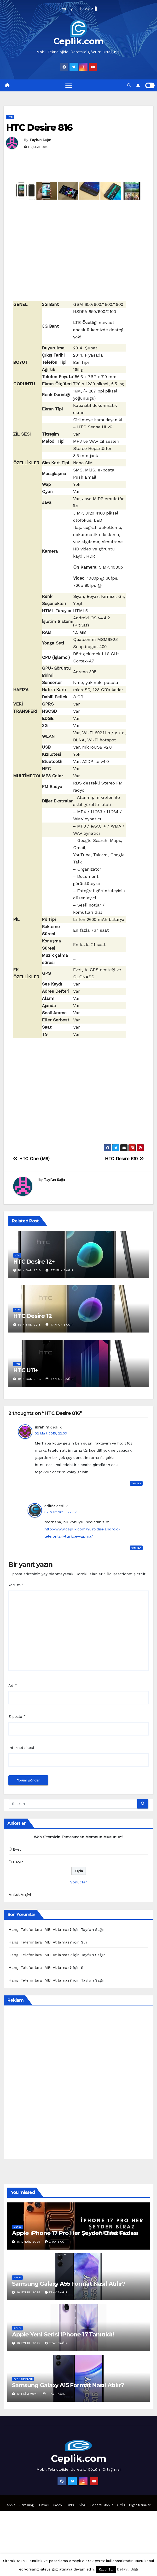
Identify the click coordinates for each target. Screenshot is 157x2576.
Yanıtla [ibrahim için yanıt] (136, 1483)
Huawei (43, 2505)
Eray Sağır (56, 2241)
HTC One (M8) (31, 1158)
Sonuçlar (78, 1882)
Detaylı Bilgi (127, 2569)
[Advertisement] (78, 258)
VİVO (83, 2505)
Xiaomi (57, 2505)
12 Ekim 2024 (28, 2394)
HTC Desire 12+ (34, 1261)
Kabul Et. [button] (106, 2569)
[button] (129, 85)
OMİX (121, 2505)
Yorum (16, 1585)
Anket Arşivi (20, 1894)
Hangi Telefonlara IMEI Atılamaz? (40, 1929)
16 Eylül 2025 (29, 2241)
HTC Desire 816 (39, 127)
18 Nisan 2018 (29, 1270)
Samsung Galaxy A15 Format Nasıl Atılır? (68, 2385)
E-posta (17, 1716)
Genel (17, 2226)
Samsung (26, 2505)
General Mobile (101, 2505)
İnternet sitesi (21, 1747)
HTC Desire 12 (32, 1315)
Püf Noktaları (23, 2379)
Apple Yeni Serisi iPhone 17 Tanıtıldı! (63, 2334)
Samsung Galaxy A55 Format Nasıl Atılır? (68, 2283)
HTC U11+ (25, 1370)
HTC (9, 117)
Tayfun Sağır (40, 140)
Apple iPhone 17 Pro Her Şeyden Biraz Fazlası (75, 2232)
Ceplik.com (78, 41)
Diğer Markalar (140, 2505)
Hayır (18, 1862)
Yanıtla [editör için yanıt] (136, 1547)
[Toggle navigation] (68, 85)
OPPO (71, 2505)
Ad (12, 1685)
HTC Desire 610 (124, 1158)
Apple (11, 2505)
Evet (17, 1849)
